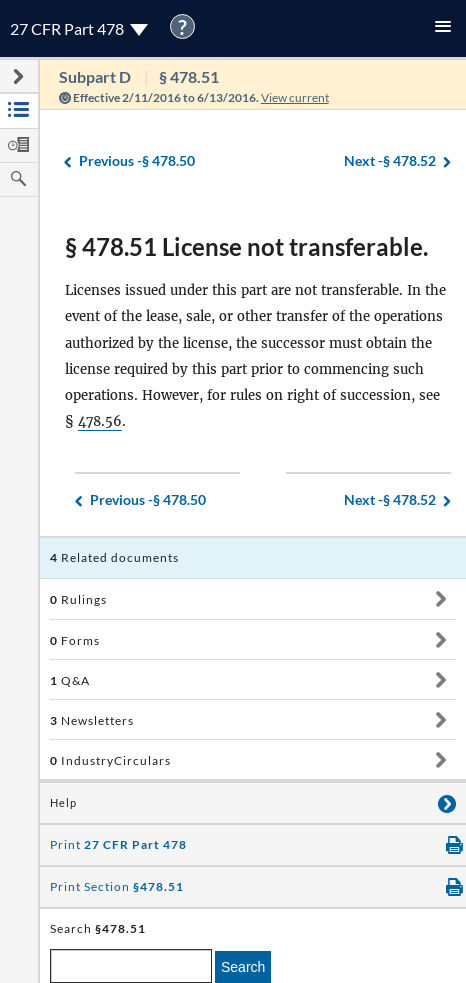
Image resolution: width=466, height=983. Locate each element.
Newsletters (92, 720)
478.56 (100, 421)
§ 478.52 (390, 161)
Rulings (78, 599)
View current (295, 97)
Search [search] (243, 967)
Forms (75, 640)
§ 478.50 (137, 161)
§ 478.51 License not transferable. (246, 246)
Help (63, 803)
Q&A (70, 680)
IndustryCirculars (110, 760)
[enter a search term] (131, 966)
